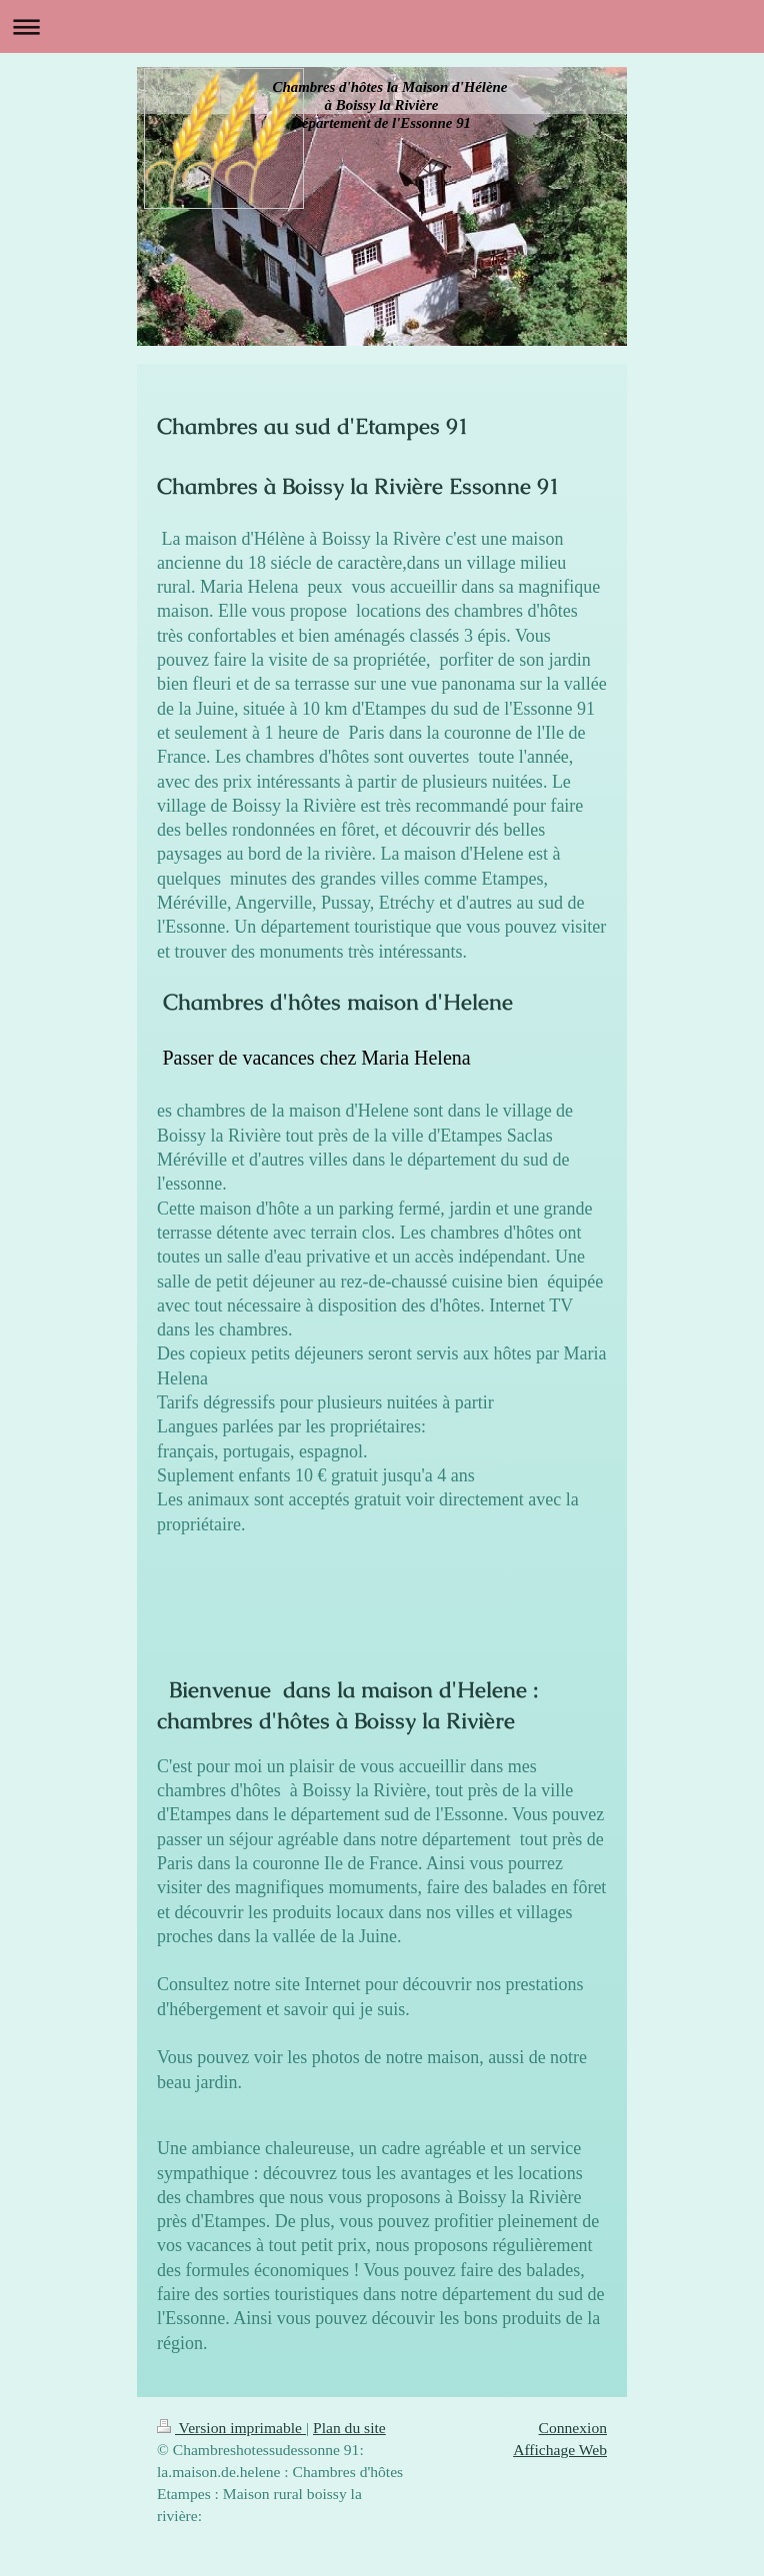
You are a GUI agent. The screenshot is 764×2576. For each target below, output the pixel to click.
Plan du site (349, 2427)
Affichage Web (560, 2449)
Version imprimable (231, 2427)
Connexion (573, 2427)
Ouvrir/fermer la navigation (382, 26)
